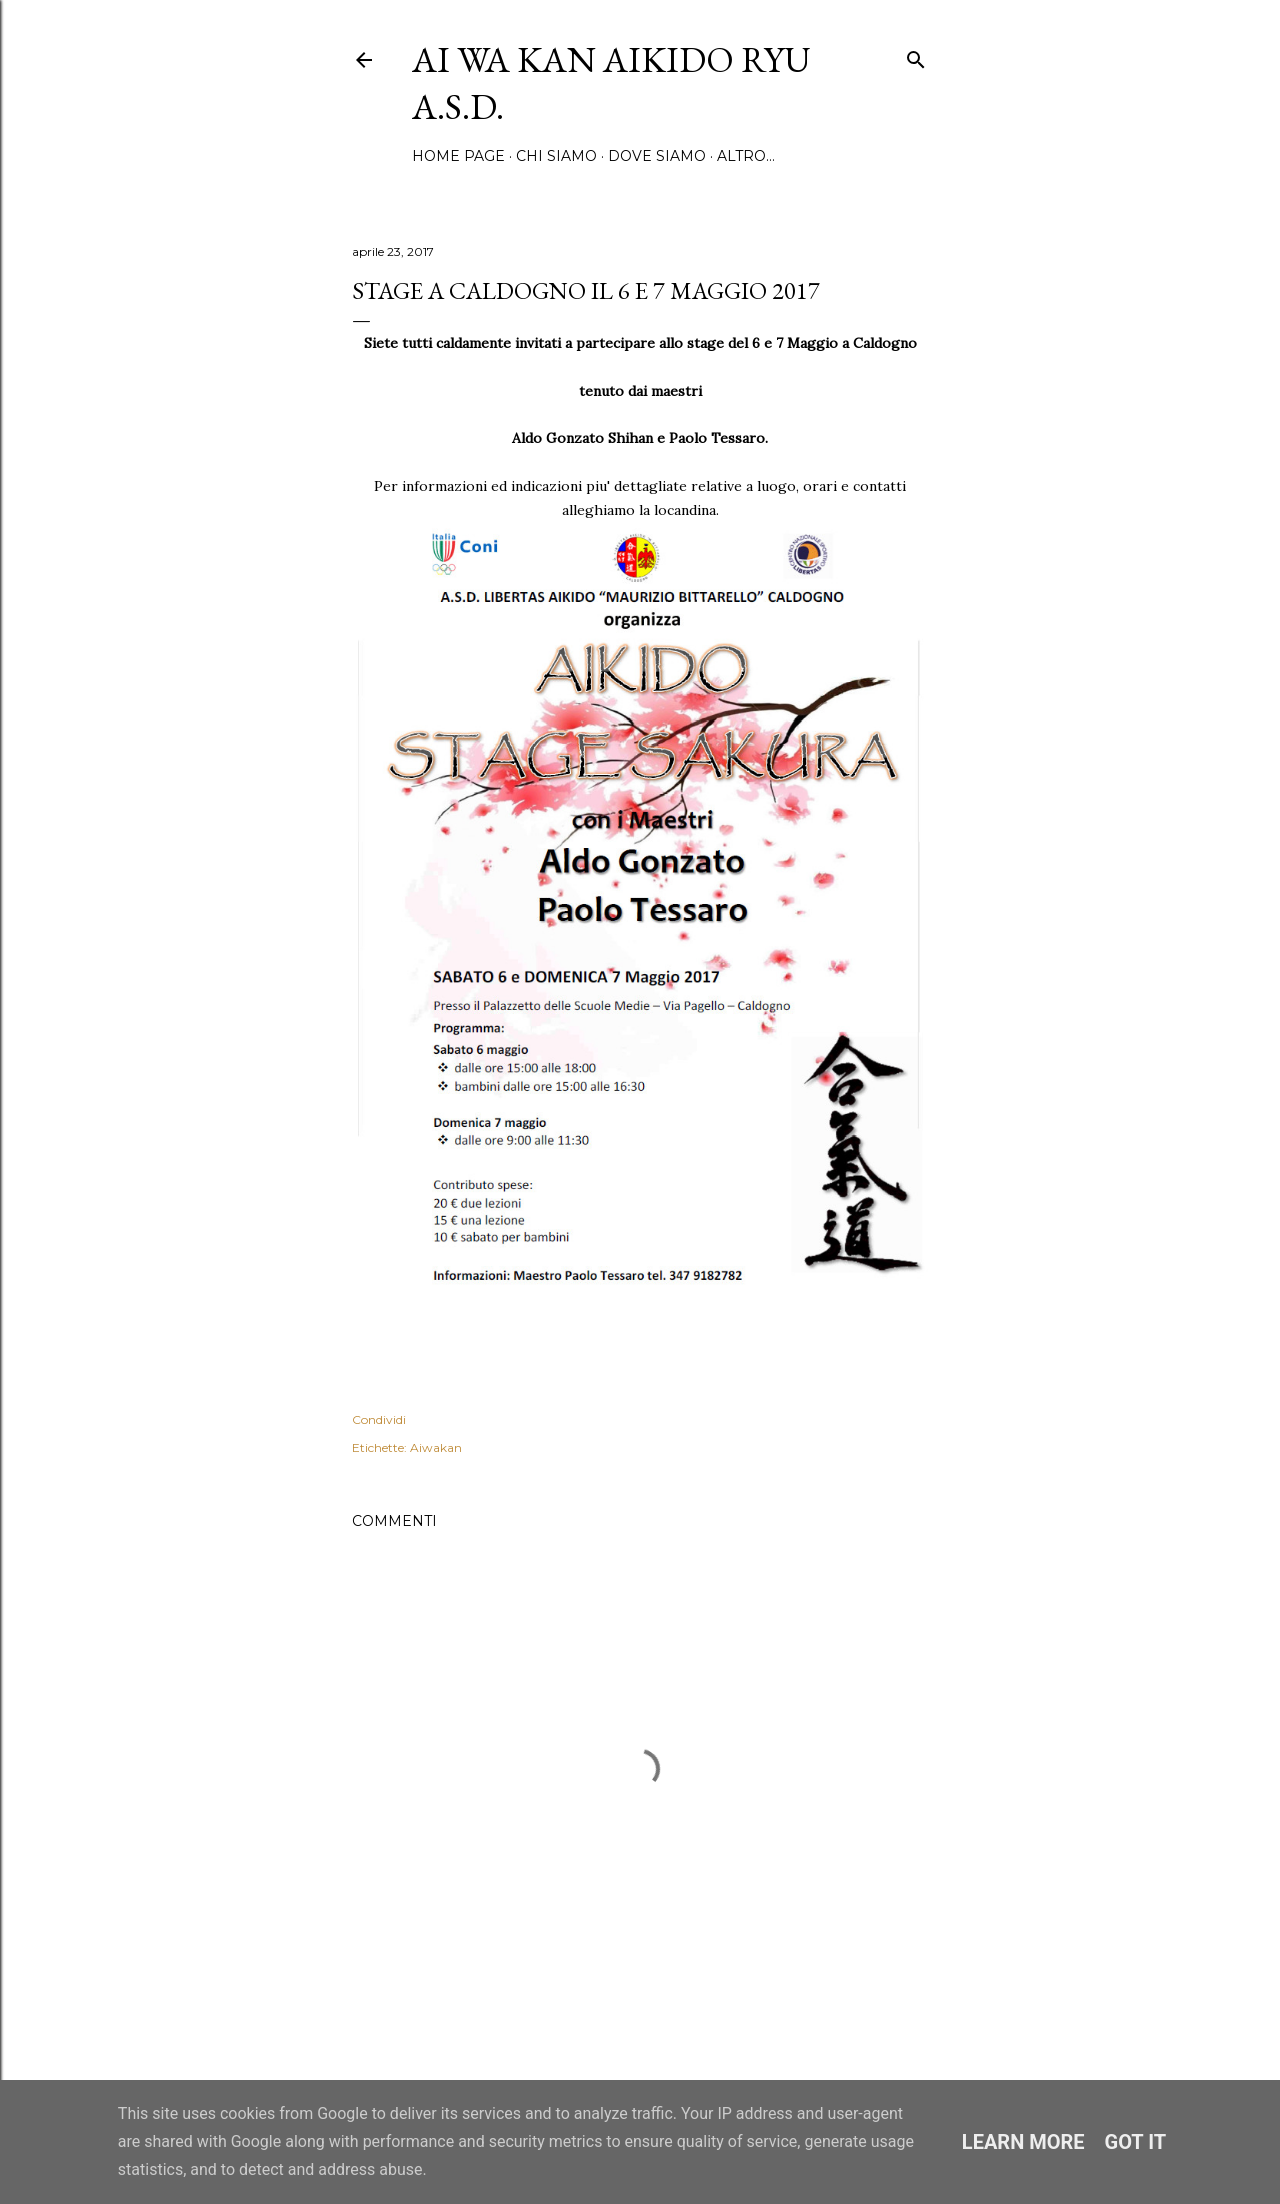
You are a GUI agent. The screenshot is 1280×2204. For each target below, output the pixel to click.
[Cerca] (916, 55)
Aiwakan (436, 1447)
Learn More (1023, 2142)
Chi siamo (556, 156)
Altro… (746, 156)
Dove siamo (657, 156)
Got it (1136, 2142)
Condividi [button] (379, 1419)
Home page (458, 156)
